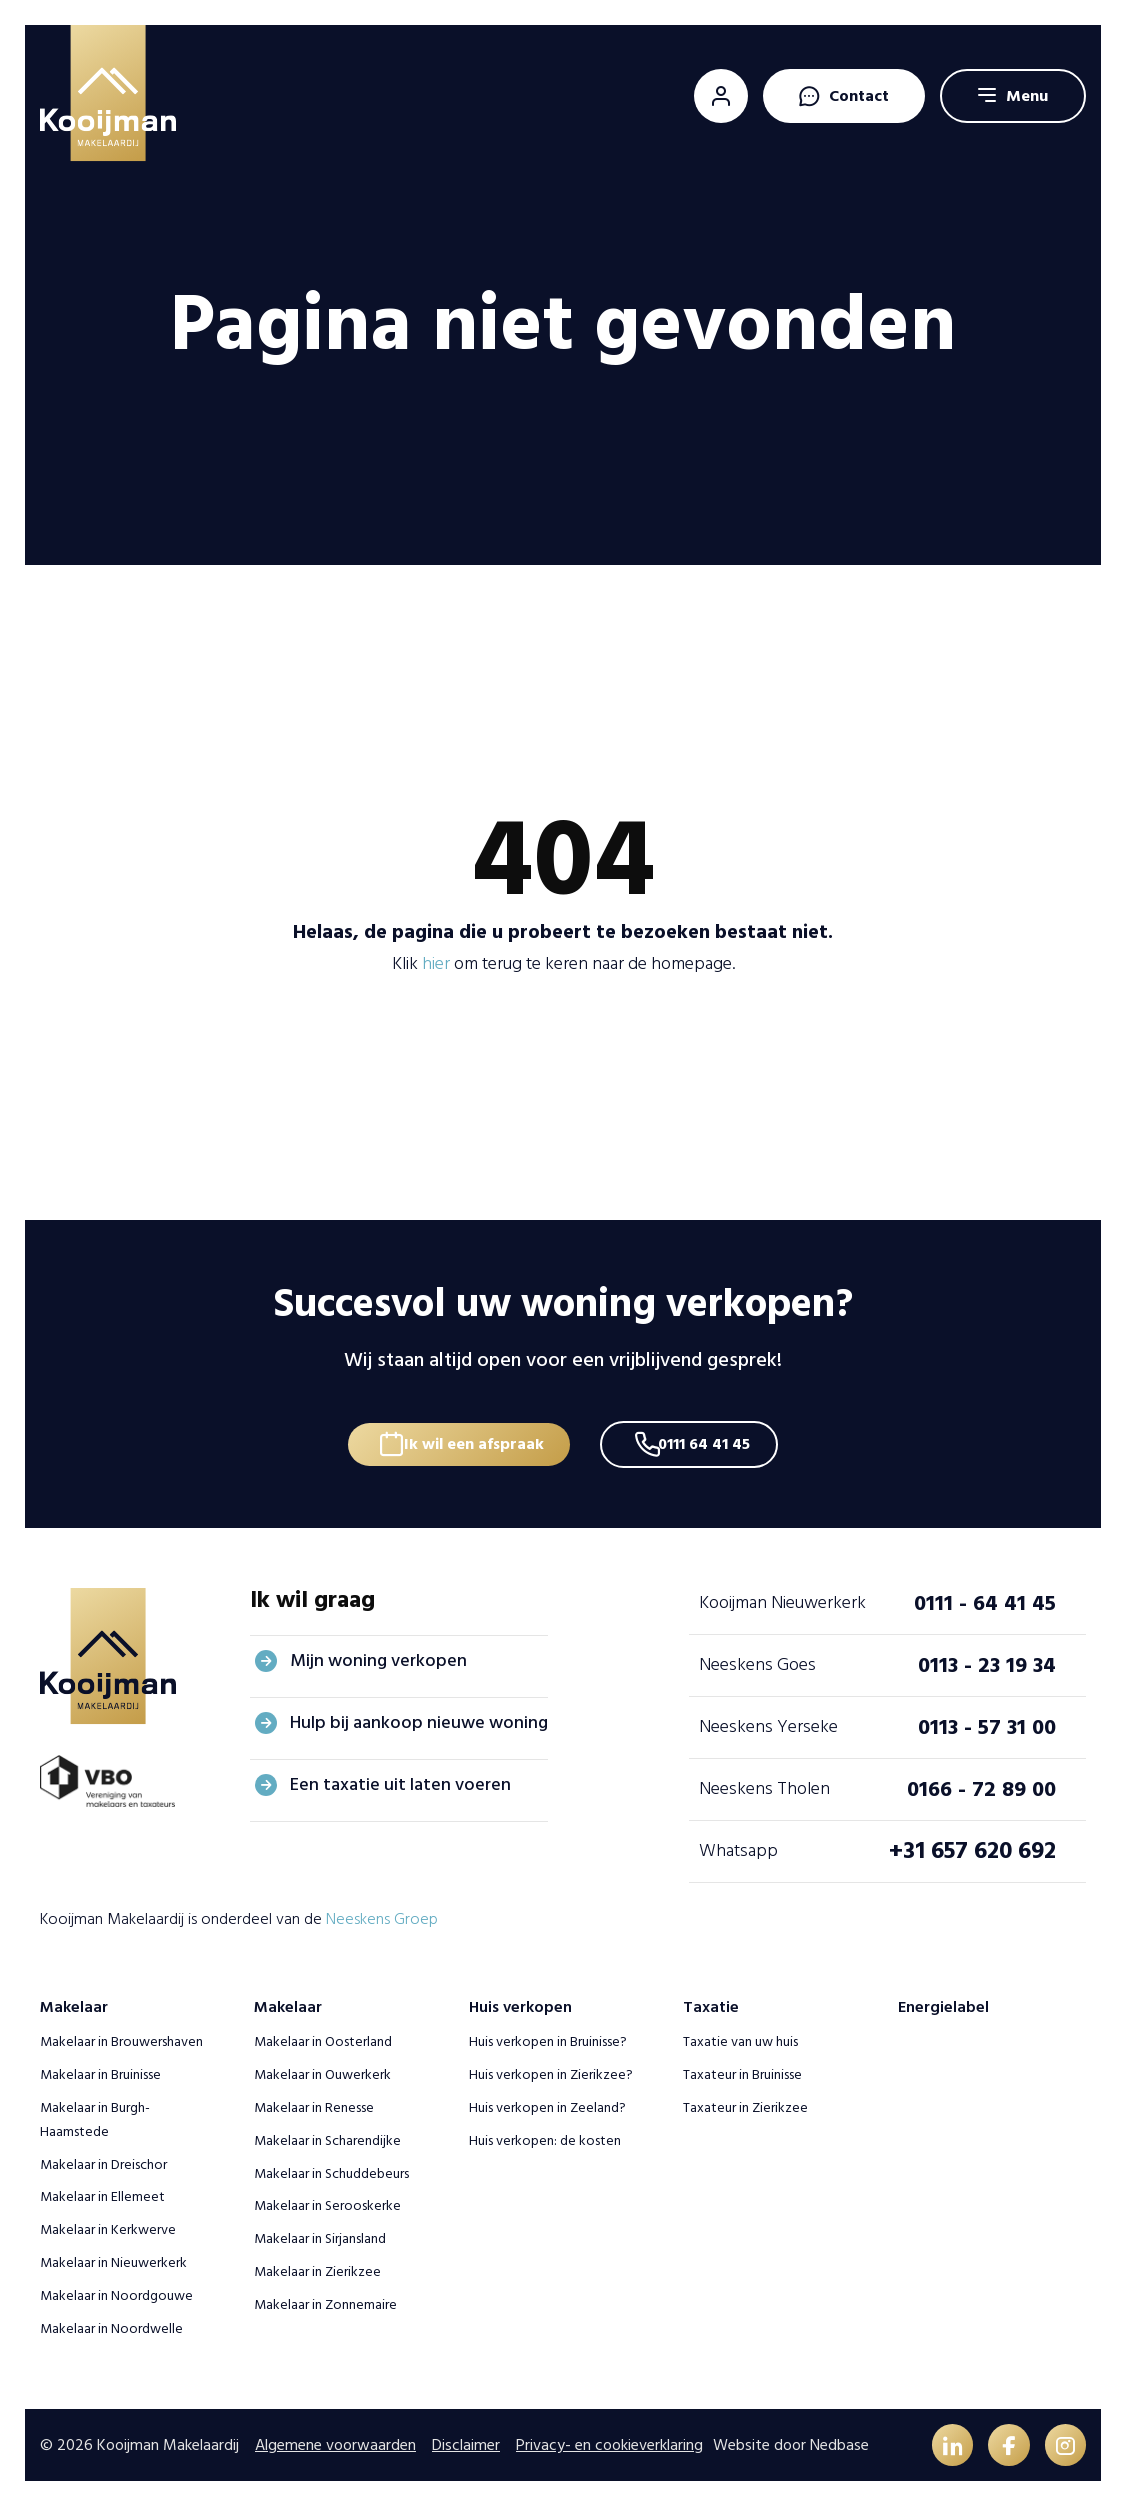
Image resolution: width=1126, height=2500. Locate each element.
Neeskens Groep (382, 1909)
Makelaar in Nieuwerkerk (113, 2253)
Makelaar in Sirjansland (320, 2229)
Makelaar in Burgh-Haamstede (95, 2110)
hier (436, 963)
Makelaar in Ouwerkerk (322, 2065)
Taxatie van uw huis (740, 2032)
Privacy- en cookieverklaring (609, 2437)
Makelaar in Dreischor (103, 2154)
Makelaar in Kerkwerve (108, 2220)
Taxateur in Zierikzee (745, 2098)
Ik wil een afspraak (468, 1433)
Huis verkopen (520, 1998)
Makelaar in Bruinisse (100, 2065)
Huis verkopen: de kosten (545, 2130)
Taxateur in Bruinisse (742, 2065)
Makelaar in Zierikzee (317, 2262)
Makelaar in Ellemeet (102, 2187)
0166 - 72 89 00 (981, 1780)
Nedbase (839, 2437)
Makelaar (74, 1998)
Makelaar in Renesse (314, 2098)
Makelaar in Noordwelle (111, 2318)
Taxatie (711, 1998)
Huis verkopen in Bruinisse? (548, 2032)
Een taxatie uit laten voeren (400, 1775)
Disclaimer (466, 2437)
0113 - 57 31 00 (987, 1718)
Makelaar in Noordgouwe (116, 2285)
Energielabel (943, 1998)
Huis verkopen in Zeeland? (547, 2098)
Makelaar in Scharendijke (327, 2130)
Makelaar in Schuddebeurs (331, 2163)
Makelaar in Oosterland (323, 2032)
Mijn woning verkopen (378, 1651)
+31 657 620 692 (972, 1841)
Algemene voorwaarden (335, 2437)
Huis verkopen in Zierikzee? (551, 2065)
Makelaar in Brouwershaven (121, 2032)
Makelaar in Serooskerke (327, 2196)
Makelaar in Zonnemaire (325, 2294)
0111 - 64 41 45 (985, 1594)
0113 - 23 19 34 (987, 1656)
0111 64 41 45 (712, 1433)
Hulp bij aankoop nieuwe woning (419, 1713)
